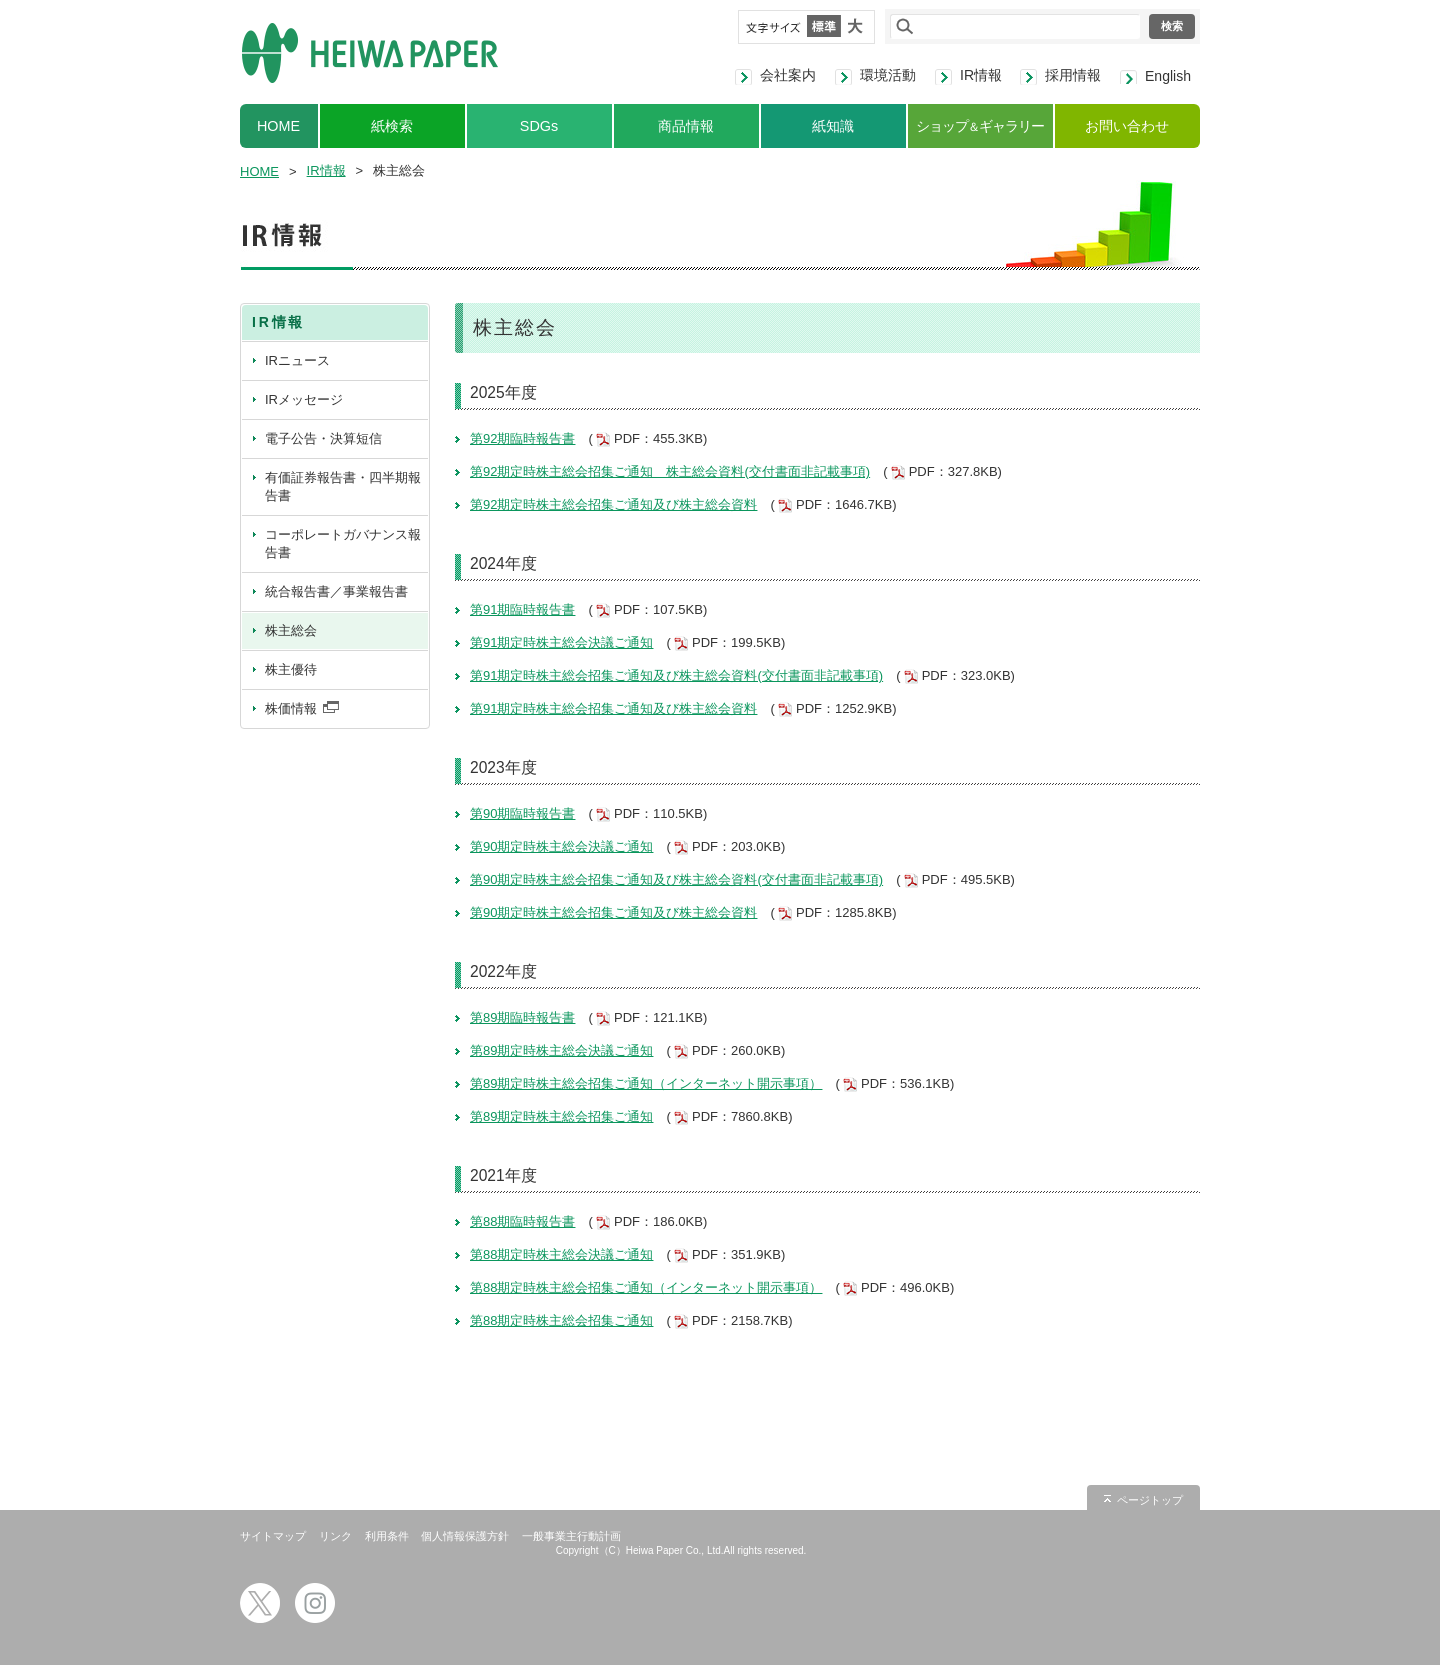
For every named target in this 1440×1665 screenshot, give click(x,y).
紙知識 (833, 126)
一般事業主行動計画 (571, 1536)
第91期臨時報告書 (522, 609)
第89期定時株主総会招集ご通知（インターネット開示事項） (646, 1083)
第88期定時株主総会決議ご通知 (561, 1254)
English (1168, 76)
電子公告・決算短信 (323, 438)
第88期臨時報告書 (522, 1221)
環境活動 (888, 75)
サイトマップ (273, 1536)
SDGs (539, 126)
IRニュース (297, 360)
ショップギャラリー (979, 126)
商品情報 (686, 126)
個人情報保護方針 (465, 1536)
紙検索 (392, 126)
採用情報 (1073, 75)
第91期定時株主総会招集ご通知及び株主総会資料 (613, 708)
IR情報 (981, 75)
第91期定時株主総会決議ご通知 (561, 642)
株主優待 (291, 669)
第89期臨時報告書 (522, 1017)
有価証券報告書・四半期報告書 (343, 486)
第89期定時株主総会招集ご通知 (561, 1116)
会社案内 (788, 75)
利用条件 (387, 1536)
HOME (278, 126)
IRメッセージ (304, 399)
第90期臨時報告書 (522, 813)
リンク (335, 1536)
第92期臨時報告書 (522, 438)
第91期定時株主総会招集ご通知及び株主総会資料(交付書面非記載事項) (676, 675)
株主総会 (291, 630)
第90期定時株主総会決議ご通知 (561, 846)
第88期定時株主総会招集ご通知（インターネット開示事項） (646, 1287)
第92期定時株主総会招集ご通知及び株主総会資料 (613, 504)
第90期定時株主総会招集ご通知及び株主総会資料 (613, 912)
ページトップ (1150, 1500)
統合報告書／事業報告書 (336, 591)
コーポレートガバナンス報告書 (343, 543)
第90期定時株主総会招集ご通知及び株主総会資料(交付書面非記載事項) (676, 879)
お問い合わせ (1127, 126)
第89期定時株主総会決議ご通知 (561, 1050)
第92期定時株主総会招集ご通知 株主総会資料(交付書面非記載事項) (670, 471)
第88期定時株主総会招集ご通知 (561, 1320)
